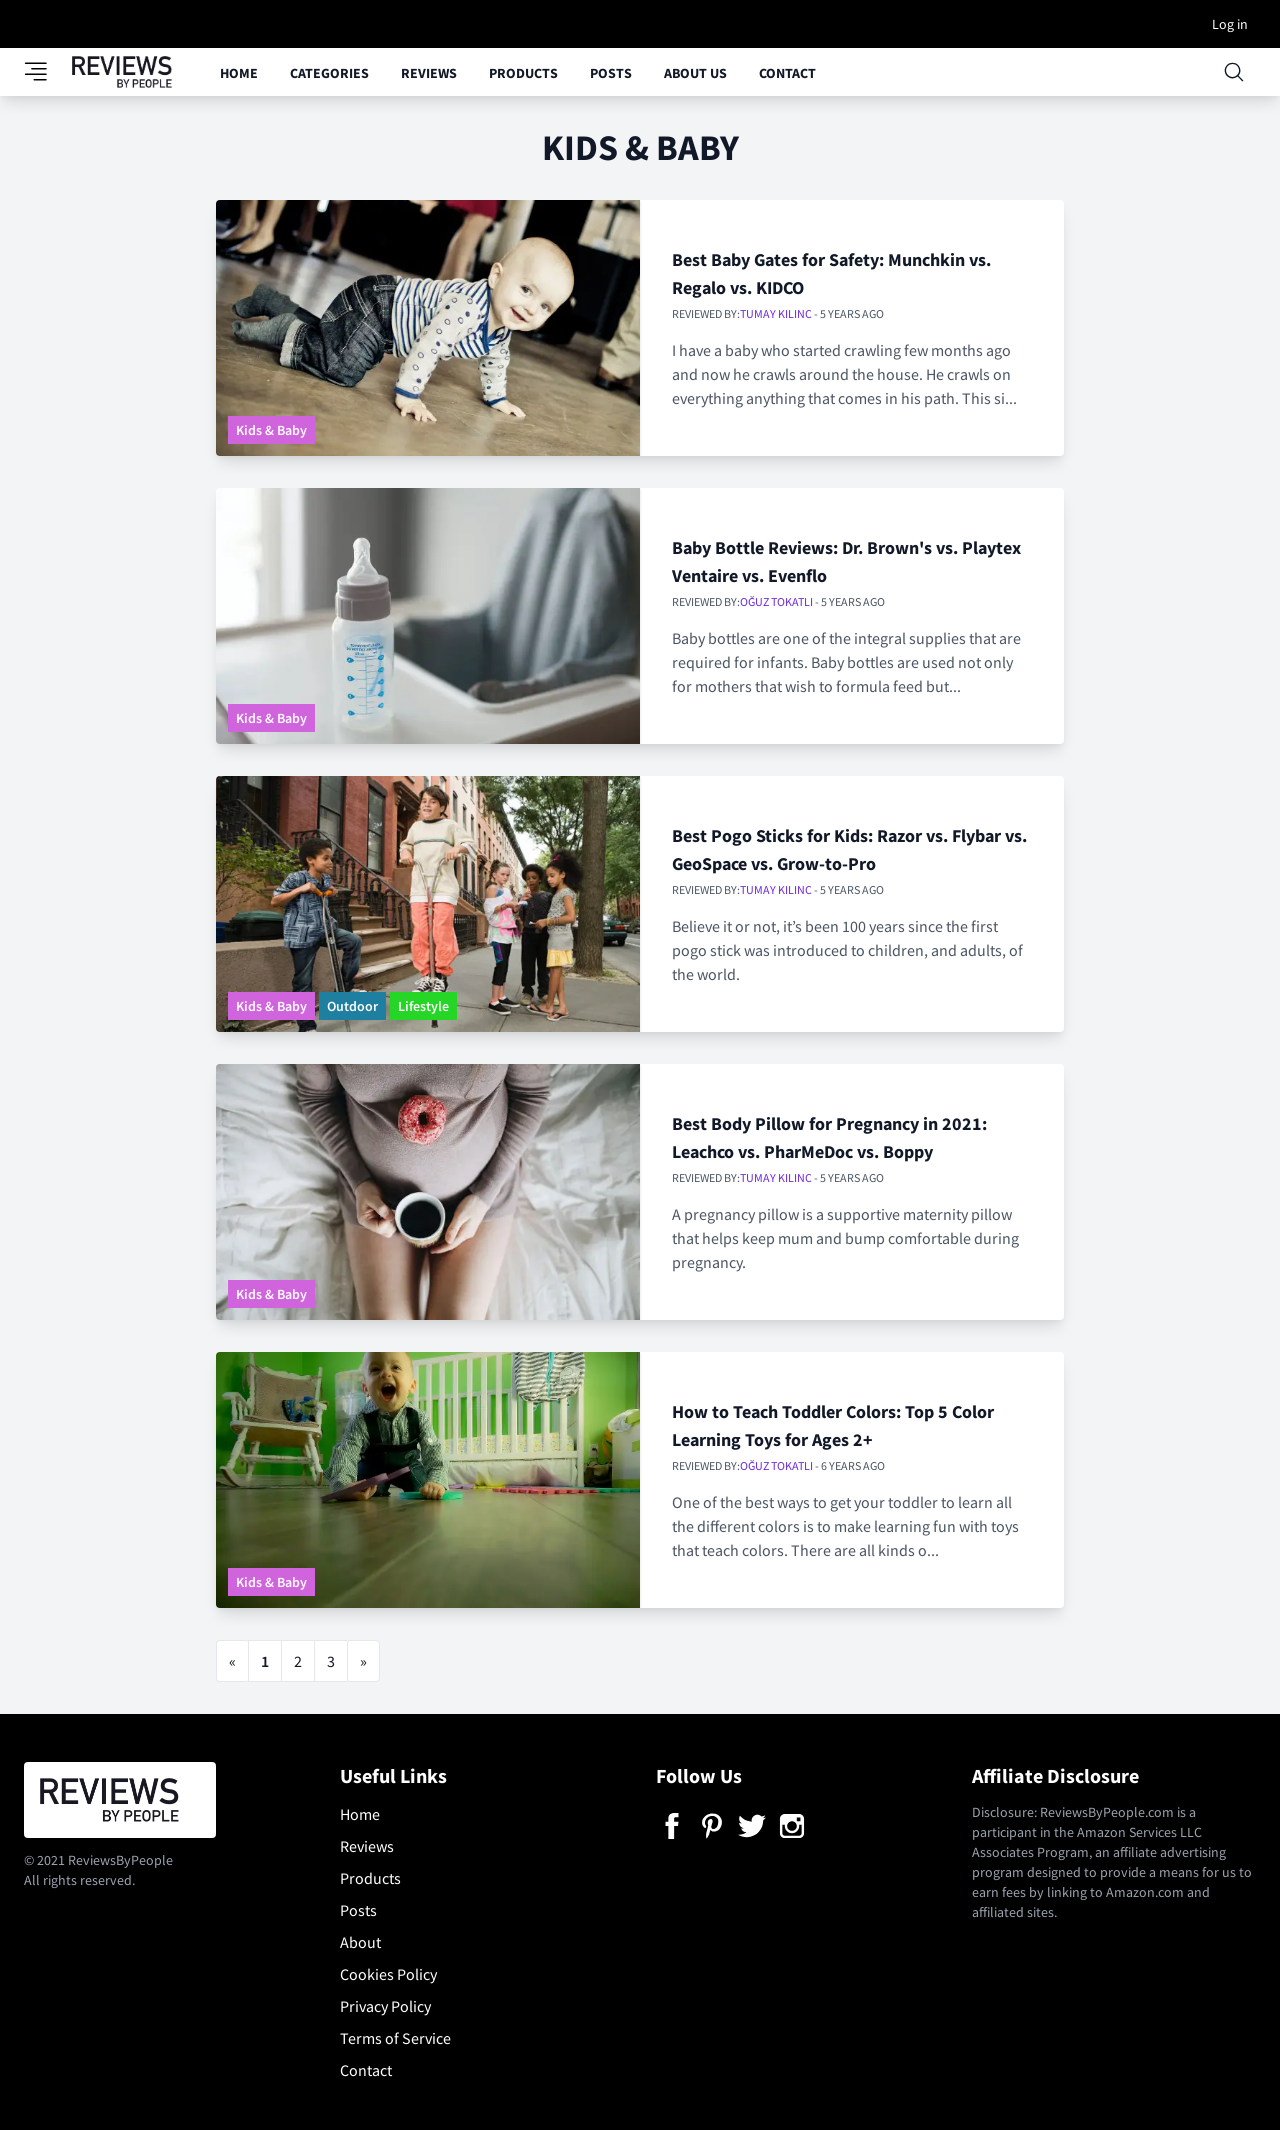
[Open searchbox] (1234, 72)
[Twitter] (752, 1826)
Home (239, 73)
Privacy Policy (385, 2006)
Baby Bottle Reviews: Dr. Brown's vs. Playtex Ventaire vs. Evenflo (846, 561)
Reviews (429, 73)
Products (523, 73)
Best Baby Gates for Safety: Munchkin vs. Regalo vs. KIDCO (831, 273)
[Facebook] (672, 1826)
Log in (1230, 24)
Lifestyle (423, 1006)
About (360, 1942)
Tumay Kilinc (776, 313)
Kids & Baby (271, 430)
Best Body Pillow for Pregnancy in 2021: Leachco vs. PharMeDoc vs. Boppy (829, 1137)
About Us (695, 73)
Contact (787, 73)
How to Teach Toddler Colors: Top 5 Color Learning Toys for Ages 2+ (833, 1425)
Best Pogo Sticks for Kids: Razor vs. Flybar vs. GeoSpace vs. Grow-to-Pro (849, 849)
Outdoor (352, 1006)
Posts (611, 73)
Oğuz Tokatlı (776, 601)
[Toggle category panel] (48, 72)
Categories (329, 73)
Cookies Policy (388, 1974)
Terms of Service (395, 2038)
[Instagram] (792, 1826)
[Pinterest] (712, 1826)
